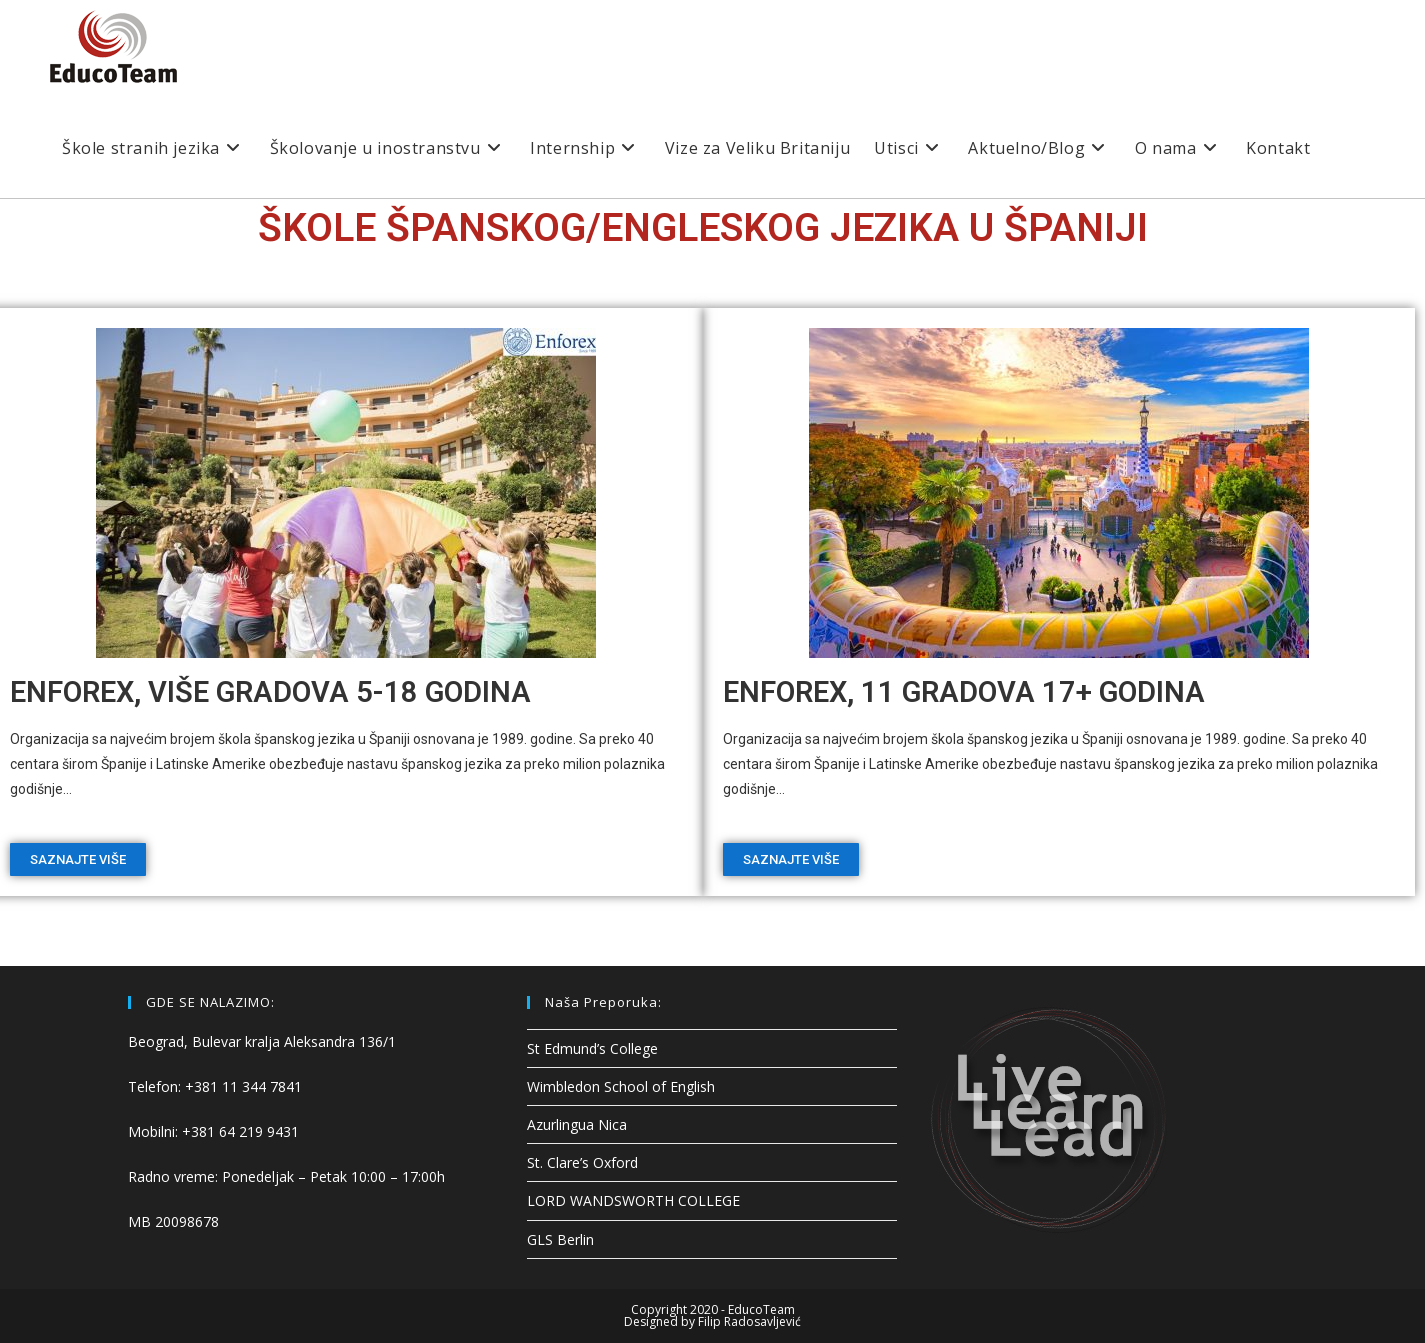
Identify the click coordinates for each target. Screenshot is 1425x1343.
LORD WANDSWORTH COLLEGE (633, 1200)
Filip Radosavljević (749, 1321)
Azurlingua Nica (577, 1124)
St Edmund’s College (592, 1048)
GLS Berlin (560, 1239)
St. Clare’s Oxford (582, 1162)
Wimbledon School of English (621, 1086)
